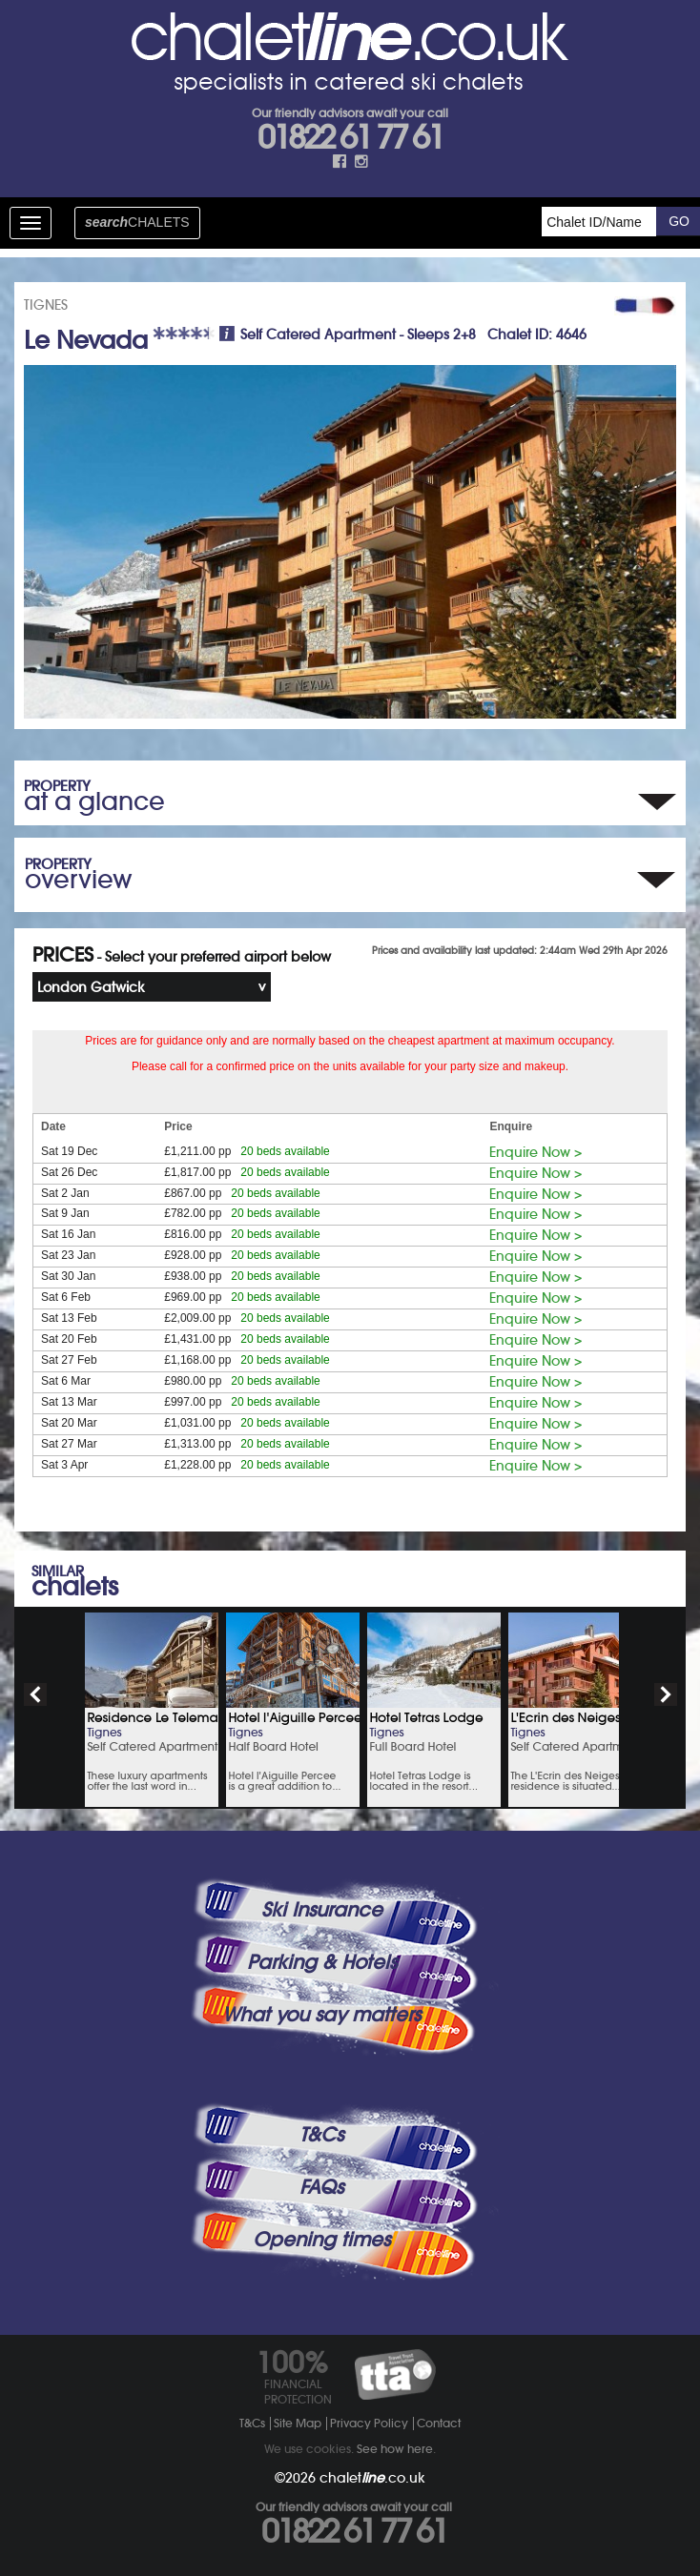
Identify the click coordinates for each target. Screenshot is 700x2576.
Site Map (297, 2423)
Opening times (321, 2239)
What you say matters (321, 2014)
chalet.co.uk (372, 2477)
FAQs (321, 2187)
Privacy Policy (369, 2423)
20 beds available (284, 1151)
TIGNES (46, 305)
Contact (439, 2423)
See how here (395, 2449)
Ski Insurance (321, 1909)
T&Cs (321, 2134)
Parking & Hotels (322, 1962)
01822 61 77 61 (350, 137)
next (665, 1694)
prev (35, 1694)
